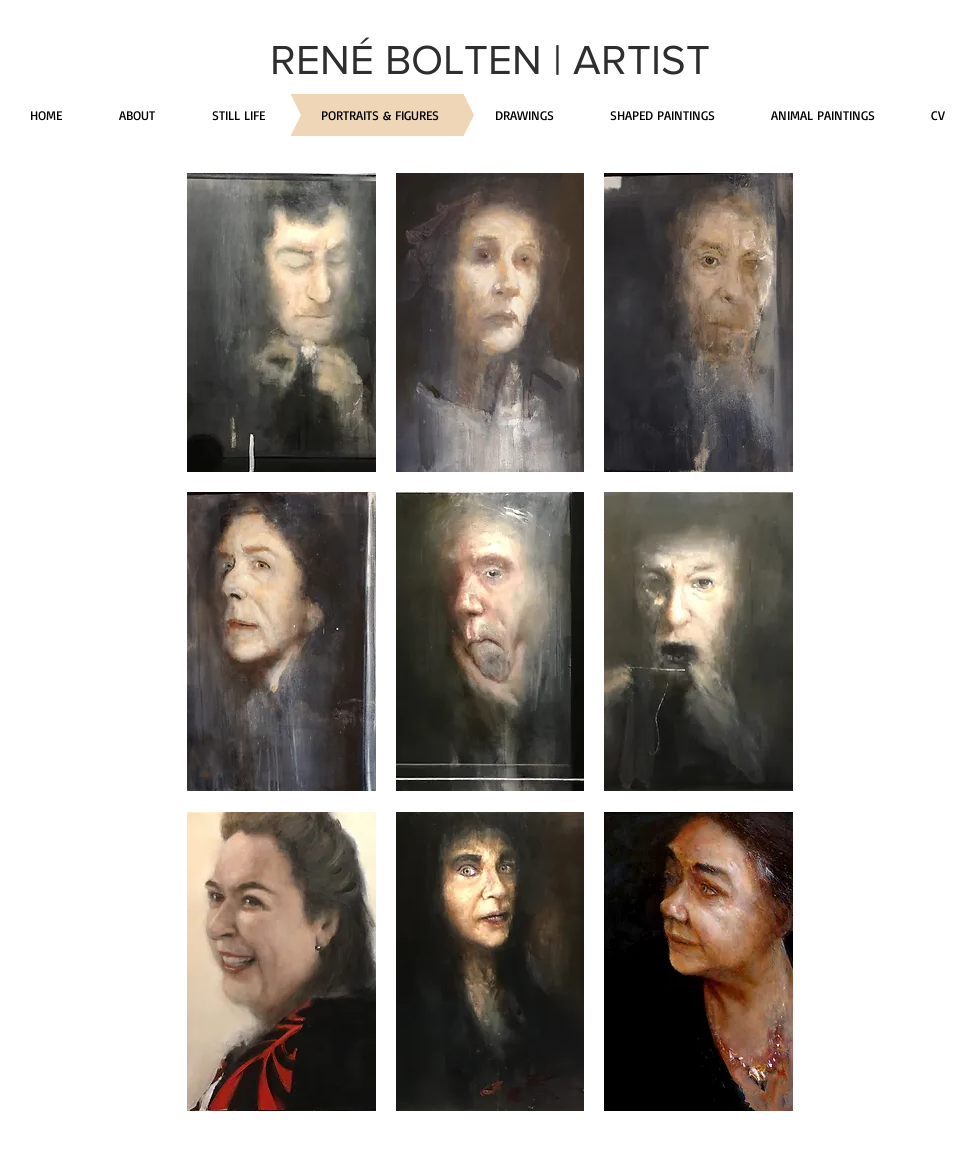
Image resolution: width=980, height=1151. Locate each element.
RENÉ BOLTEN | (421, 59)
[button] (281, 322)
